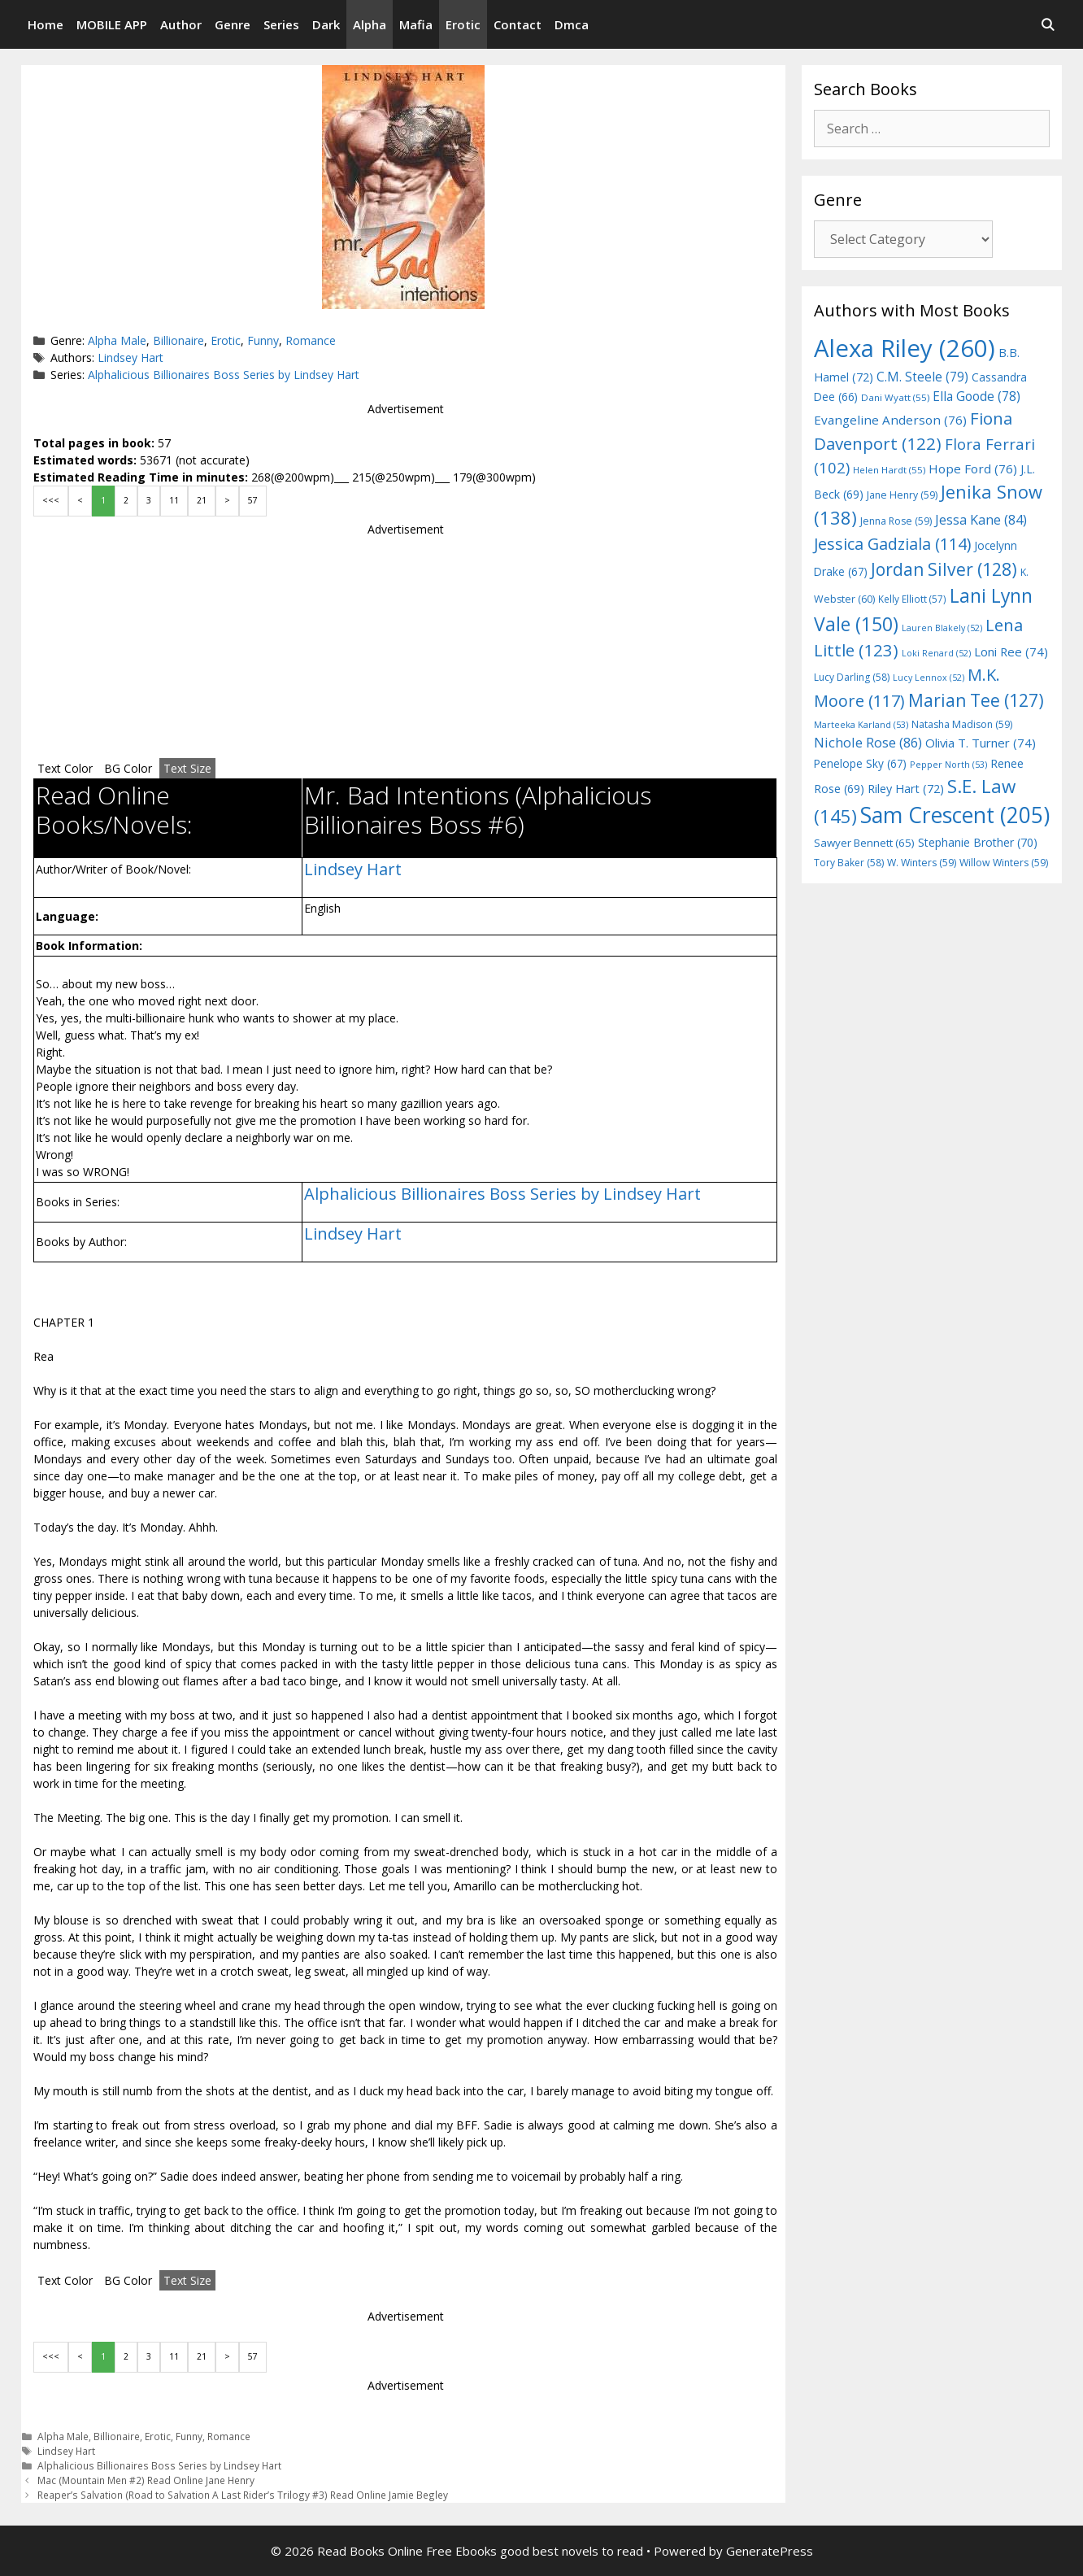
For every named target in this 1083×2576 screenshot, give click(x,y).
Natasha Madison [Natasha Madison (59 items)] (961, 724)
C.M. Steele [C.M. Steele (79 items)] (922, 377)
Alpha (369, 24)
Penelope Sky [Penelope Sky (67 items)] (860, 763)
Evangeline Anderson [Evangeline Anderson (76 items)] (890, 420)
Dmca (572, 24)
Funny (263, 340)
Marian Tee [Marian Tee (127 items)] (976, 700)
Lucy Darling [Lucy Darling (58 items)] (851, 677)
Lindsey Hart (130, 357)
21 (202, 500)
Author (181, 24)
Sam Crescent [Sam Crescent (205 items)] (955, 815)
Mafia (416, 24)
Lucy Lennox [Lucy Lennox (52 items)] (928, 677)
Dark (326, 24)
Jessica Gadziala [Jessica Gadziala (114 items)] (892, 544)
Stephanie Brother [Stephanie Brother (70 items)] (977, 842)
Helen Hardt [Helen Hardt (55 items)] (889, 470)
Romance (310, 340)
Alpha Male (117, 340)
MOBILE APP (111, 24)
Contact (518, 24)
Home (45, 24)
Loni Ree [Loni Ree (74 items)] (1011, 651)
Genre (232, 24)
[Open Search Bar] (1047, 24)
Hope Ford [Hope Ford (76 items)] (973, 468)
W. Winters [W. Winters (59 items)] (921, 863)
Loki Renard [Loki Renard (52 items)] (936, 653)
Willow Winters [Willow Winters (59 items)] (1003, 863)
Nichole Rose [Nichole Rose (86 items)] (868, 742)
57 (253, 500)
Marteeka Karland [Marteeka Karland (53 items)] (861, 724)
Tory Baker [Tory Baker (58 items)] (849, 863)
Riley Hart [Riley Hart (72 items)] (906, 788)
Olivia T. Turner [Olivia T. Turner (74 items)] (980, 742)
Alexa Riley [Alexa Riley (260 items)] (904, 348)
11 (174, 500)
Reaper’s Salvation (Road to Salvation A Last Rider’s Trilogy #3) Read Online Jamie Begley (242, 2494)
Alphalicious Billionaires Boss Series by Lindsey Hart (223, 374)
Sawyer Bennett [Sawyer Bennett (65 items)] (864, 842)
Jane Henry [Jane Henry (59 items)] (902, 495)
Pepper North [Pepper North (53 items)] (948, 764)
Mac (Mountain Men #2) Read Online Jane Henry (145, 2480)
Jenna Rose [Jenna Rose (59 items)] (896, 521)
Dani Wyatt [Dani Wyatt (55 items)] (895, 397)
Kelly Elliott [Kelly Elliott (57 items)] (912, 598)
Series (281, 24)
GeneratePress (769, 2551)
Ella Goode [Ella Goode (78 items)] (976, 396)
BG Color (128, 768)
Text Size (187, 768)
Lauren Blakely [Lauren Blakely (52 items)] (942, 628)
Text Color (65, 768)
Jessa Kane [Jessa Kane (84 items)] (981, 520)
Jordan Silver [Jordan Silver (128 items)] (944, 569)
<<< (50, 500)
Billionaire (178, 340)
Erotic (463, 24)
